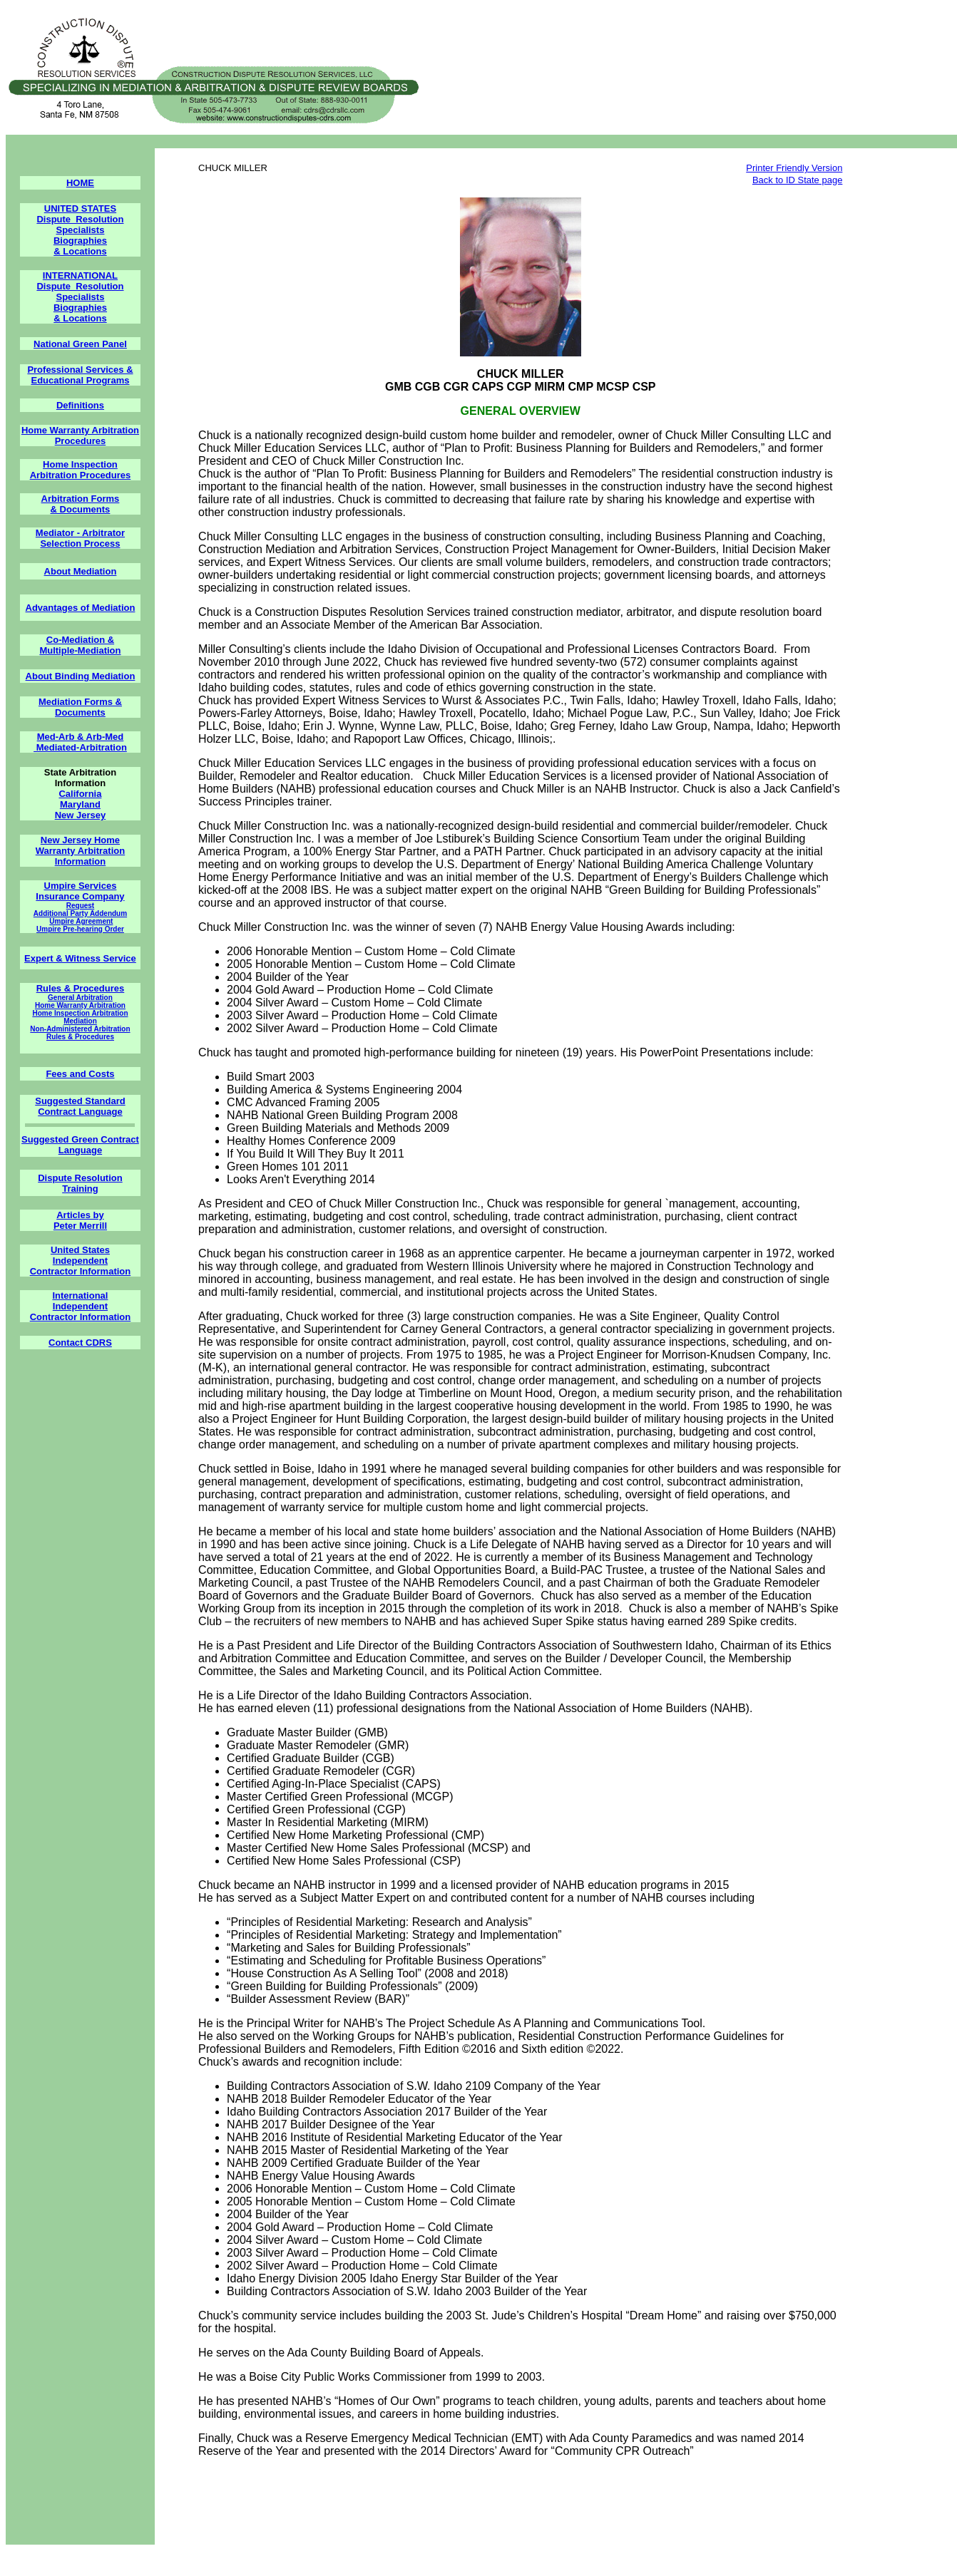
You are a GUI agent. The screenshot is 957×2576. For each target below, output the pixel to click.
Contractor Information (80, 1271)
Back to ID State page (797, 180)
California (79, 793)
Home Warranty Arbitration (80, 1005)
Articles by (79, 1215)
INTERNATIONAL (80, 275)
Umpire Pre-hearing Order (80, 929)
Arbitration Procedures (80, 475)
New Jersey (80, 815)
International (80, 1295)
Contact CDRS (80, 1342)
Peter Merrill (80, 1225)
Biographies (80, 240)
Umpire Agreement (81, 921)
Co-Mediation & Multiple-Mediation (80, 645)
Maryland (80, 804)
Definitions (80, 405)
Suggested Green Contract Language (80, 1144)
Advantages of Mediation (80, 607)
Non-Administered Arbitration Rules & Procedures (80, 1033)
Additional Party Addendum (80, 913)
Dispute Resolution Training (80, 1183)
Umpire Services (80, 885)
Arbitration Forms (80, 498)
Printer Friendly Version (794, 168)
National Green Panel (80, 344)
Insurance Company (80, 896)
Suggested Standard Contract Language (80, 1106)
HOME (80, 182)
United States (80, 1250)
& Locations (79, 251)
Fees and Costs (80, 1073)
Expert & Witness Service (80, 958)
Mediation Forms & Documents (80, 707)
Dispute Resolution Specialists (79, 224)
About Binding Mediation (80, 676)
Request (80, 906)
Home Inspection (80, 464)
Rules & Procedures (80, 988)
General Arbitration (80, 997)
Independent (80, 1260)
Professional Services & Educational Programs (80, 375)
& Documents (81, 509)
